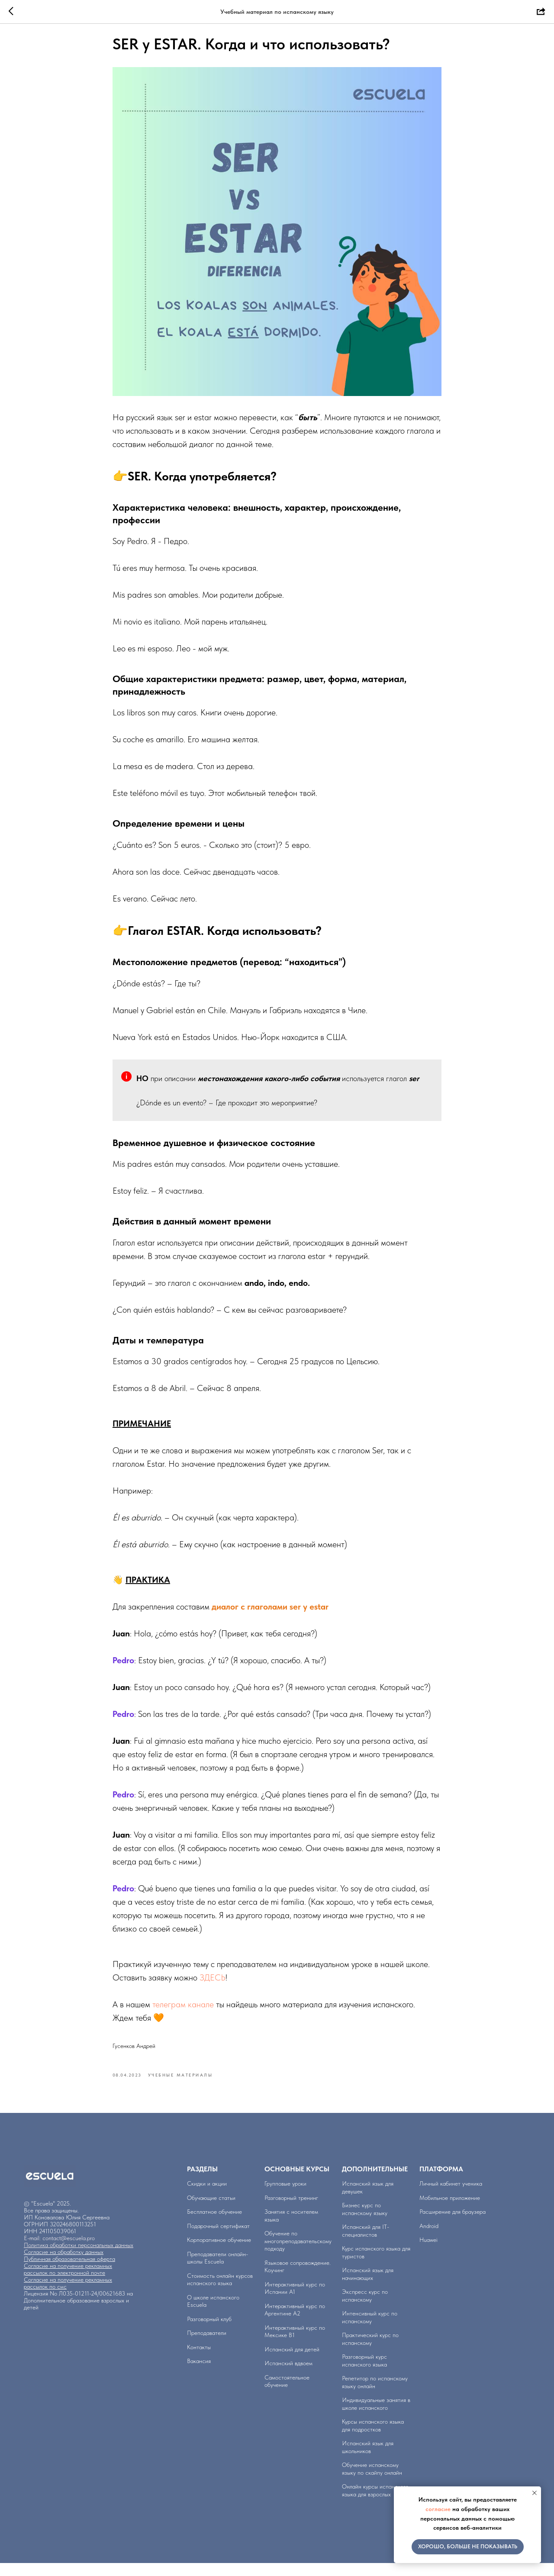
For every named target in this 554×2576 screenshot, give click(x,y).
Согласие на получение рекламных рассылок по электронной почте (68, 2282)
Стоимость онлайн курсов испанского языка (220, 2292)
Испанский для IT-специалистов (365, 2243)
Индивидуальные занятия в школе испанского (376, 2416)
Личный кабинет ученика (450, 2196)
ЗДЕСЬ (212, 1984)
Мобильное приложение (449, 2210)
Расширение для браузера (452, 2224)
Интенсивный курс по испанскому (369, 2330)
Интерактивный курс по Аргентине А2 (294, 2322)
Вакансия (199, 2373)
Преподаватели (206, 2345)
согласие (438, 2508)
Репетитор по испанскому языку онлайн (375, 2395)
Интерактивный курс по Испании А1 (294, 2300)
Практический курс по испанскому (370, 2351)
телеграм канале (183, 2011)
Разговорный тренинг (291, 2210)
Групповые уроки (285, 2196)
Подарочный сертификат (218, 2238)
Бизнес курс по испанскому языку (364, 2222)
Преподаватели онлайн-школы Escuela (217, 2270)
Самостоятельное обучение (286, 2393)
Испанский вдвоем (288, 2376)
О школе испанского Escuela (213, 2313)
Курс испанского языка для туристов (376, 2265)
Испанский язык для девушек (367, 2200)
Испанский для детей (291, 2361)
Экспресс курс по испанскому (365, 2308)
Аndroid (428, 2238)
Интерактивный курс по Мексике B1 (294, 2344)
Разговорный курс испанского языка (364, 2373)
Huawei (428, 2252)
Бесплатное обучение (214, 2224)
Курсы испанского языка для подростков (373, 2438)
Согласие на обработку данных (63, 2264)
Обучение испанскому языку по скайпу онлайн (372, 2481)
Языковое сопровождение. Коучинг (297, 2279)
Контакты (199, 2359)
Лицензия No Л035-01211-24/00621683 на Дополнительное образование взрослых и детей (78, 2313)
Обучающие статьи (211, 2210)
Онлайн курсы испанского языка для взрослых (375, 2503)
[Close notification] (534, 2493)
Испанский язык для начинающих (367, 2287)
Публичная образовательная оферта (69, 2271)
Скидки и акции (207, 2196)
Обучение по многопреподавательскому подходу (298, 2254)
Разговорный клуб (209, 2331)
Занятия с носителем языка (291, 2228)
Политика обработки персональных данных (78, 2257)
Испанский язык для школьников (367, 2460)
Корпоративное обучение (219, 2252)
